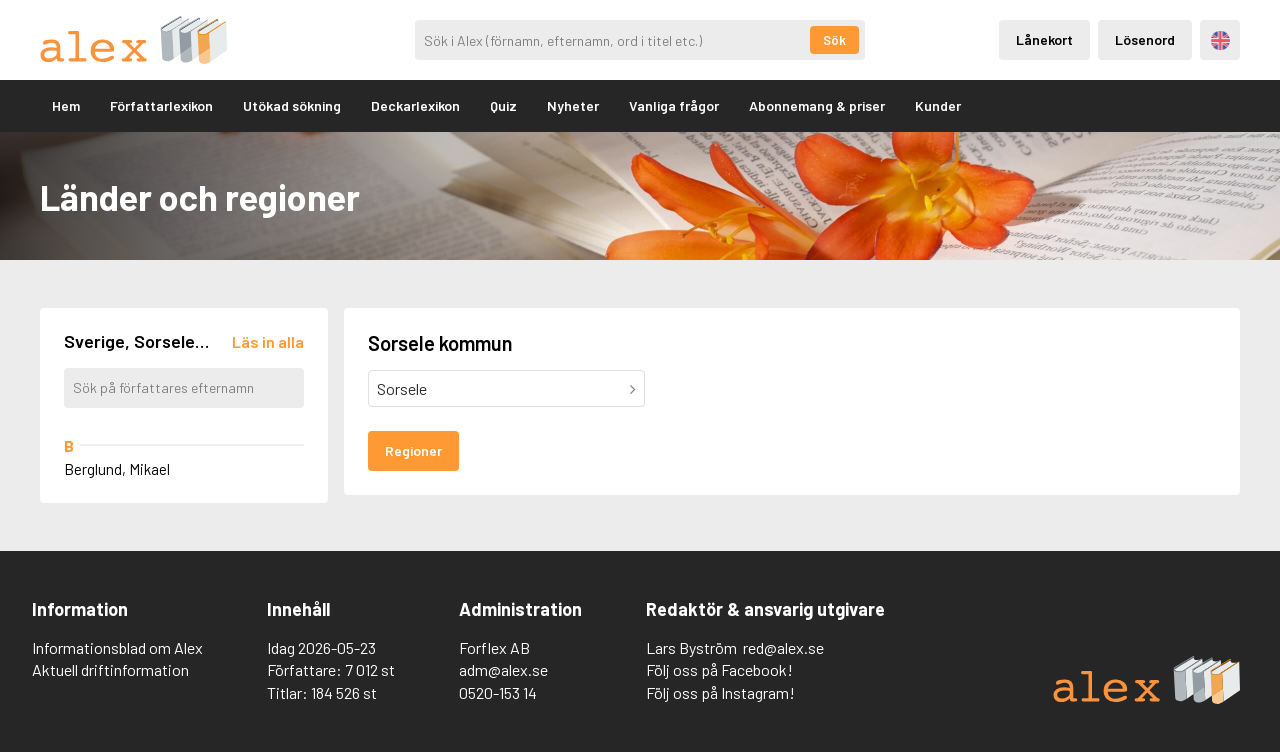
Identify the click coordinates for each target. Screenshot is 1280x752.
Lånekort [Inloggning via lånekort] (1044, 39)
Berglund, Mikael (117, 469)
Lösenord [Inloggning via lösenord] (1145, 39)
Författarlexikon (161, 105)
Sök (834, 40)
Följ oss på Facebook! (719, 669)
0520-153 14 (498, 692)
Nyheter (573, 105)
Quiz (503, 105)
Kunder (938, 105)
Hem (66, 105)
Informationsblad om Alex (117, 647)
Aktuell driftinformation (110, 669)
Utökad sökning (292, 105)
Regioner (413, 450)
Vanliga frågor (674, 105)
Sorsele (402, 388)
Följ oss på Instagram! (720, 692)
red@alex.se (783, 647)
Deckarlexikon (415, 105)
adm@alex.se (503, 669)
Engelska (1220, 40)
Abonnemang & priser (817, 105)
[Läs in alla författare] (268, 341)
